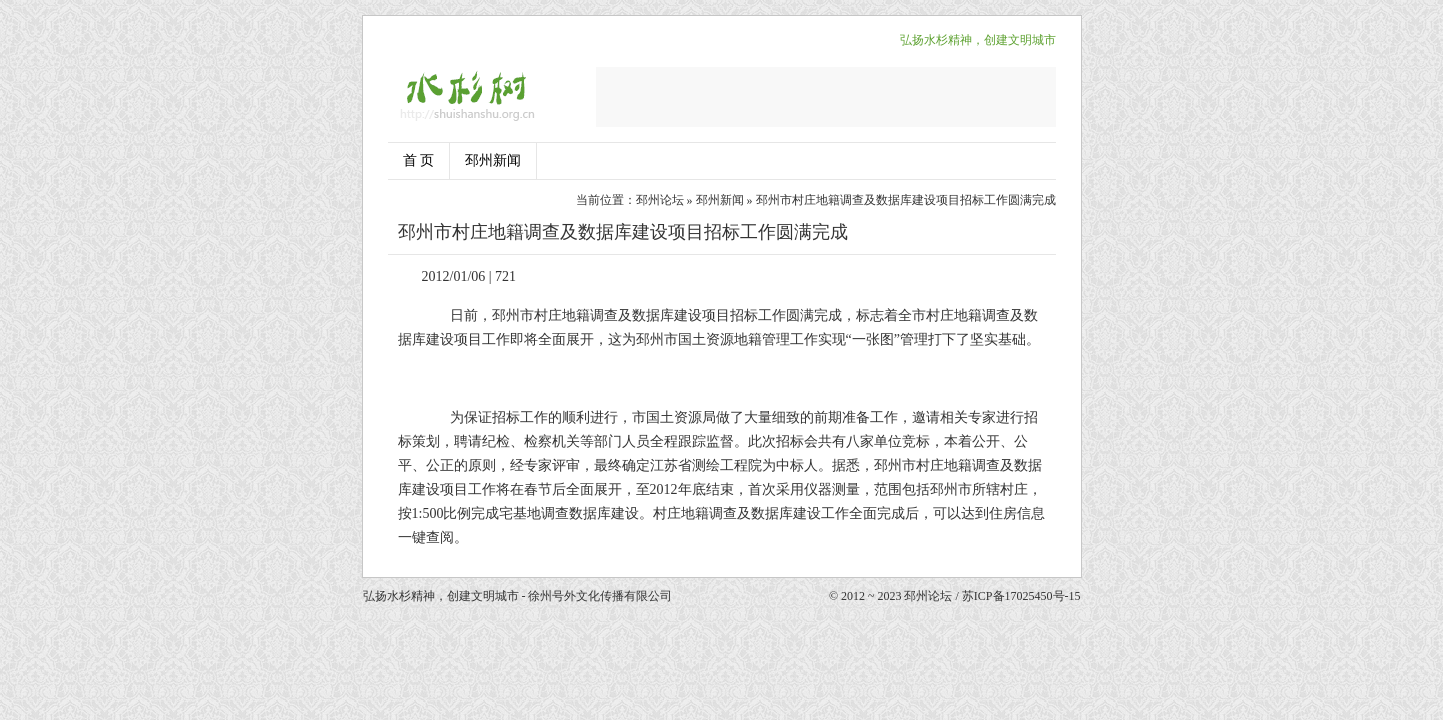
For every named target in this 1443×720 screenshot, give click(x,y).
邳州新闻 (493, 160)
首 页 (419, 160)
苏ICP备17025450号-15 (1021, 596)
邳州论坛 (660, 200)
